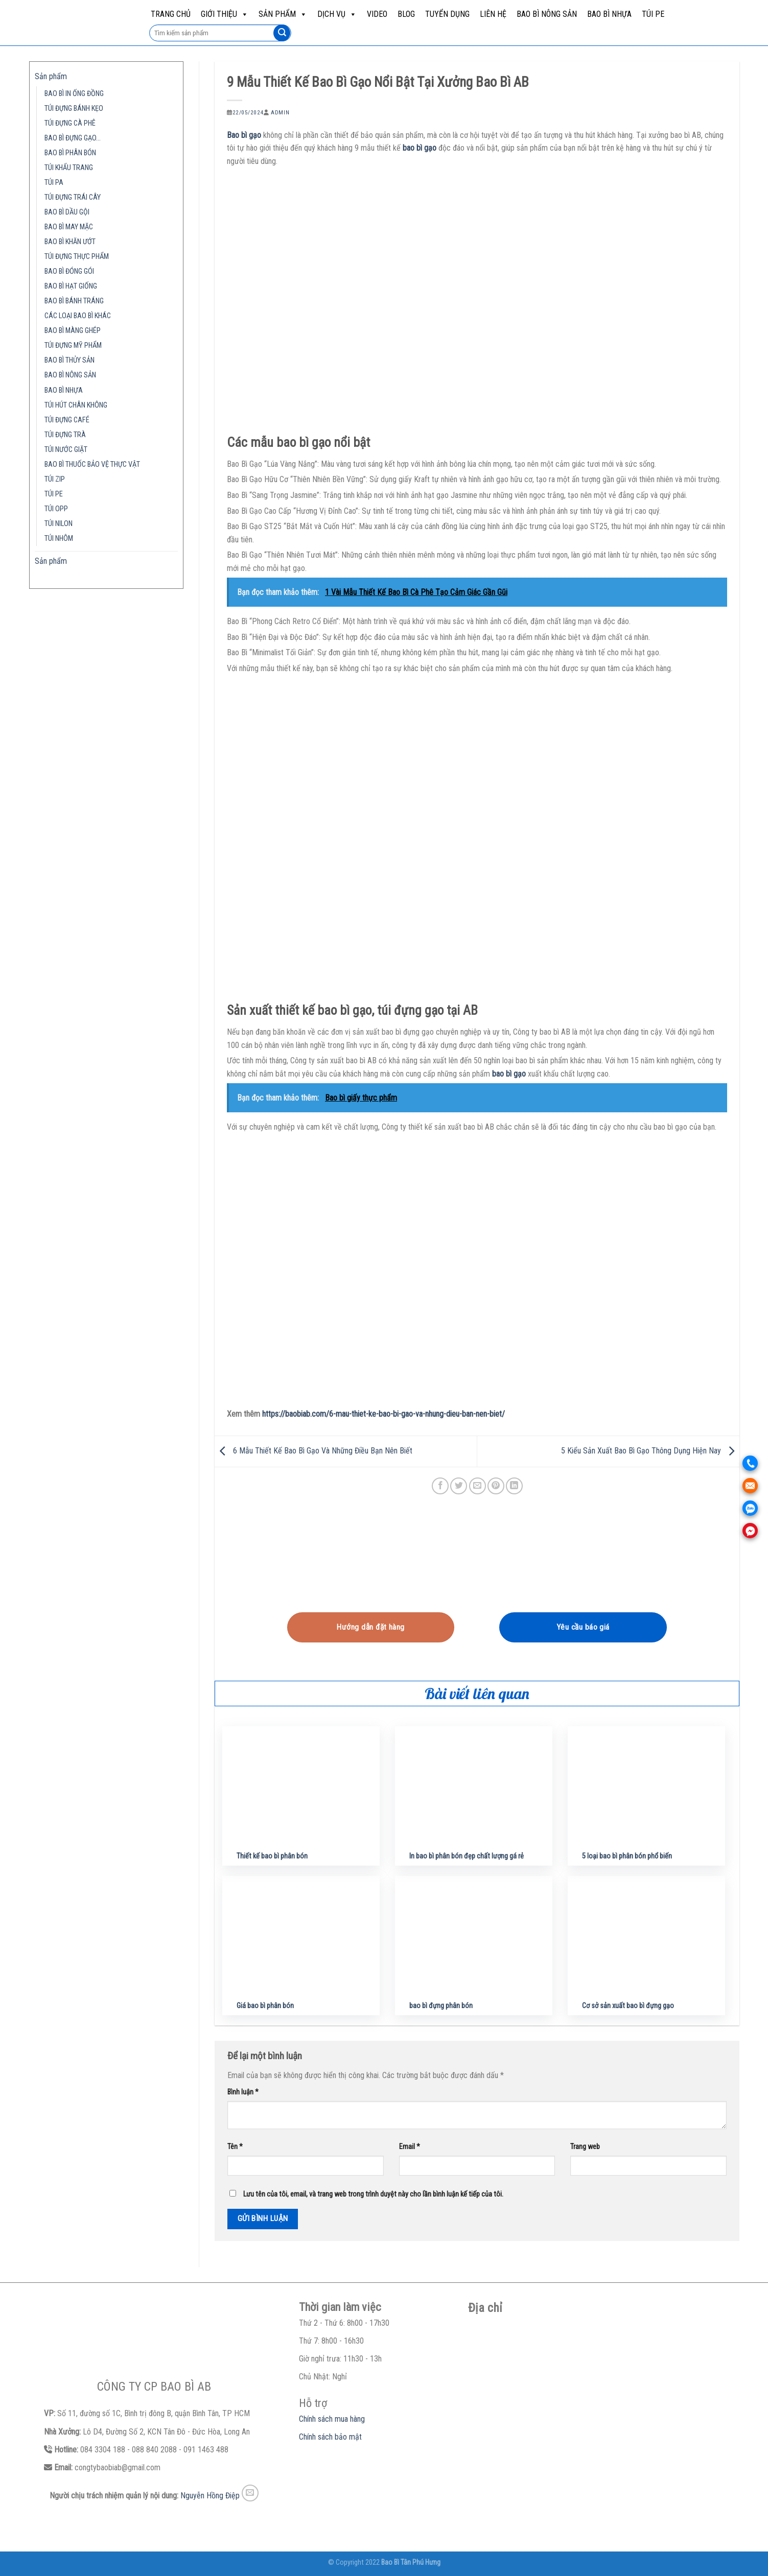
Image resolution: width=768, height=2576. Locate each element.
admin (280, 112)
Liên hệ (493, 14)
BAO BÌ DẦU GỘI (66, 212)
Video (377, 14)
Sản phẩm (283, 14)
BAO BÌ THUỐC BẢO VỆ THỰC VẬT (92, 464)
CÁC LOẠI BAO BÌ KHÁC (77, 316)
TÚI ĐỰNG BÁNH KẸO (73, 108)
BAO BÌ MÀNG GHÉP (72, 330)
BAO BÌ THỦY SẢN (69, 360)
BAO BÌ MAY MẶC (68, 227)
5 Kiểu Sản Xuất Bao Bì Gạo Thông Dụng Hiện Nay (650, 1451)
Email (409, 2146)
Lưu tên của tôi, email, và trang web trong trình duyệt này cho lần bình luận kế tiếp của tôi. (373, 2194)
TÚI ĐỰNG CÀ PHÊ (70, 123)
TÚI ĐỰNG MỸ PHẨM (73, 345)
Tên (235, 2146)
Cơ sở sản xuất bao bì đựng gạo (628, 2005)
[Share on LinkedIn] (514, 1485)
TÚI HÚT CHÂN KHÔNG (75, 405)
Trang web (585, 2146)
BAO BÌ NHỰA (609, 14)
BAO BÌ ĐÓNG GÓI (69, 271)
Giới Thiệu (224, 14)
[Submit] (281, 33)
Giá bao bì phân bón (265, 2005)
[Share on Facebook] (440, 1485)
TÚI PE (653, 14)
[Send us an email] (250, 2493)
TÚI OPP (56, 509)
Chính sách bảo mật (330, 2437)
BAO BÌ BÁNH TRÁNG (74, 301)
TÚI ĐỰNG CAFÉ (66, 420)
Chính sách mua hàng (332, 2419)
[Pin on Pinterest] (495, 1485)
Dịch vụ (337, 14)
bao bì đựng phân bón (441, 2005)
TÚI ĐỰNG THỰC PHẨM (76, 256)
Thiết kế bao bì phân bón (272, 1856)
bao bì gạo (419, 148)
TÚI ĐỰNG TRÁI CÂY (72, 197)
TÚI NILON (58, 523)
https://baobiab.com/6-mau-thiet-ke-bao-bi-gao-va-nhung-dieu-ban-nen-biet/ (383, 1414)
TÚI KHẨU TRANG (68, 167)
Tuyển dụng (447, 14)
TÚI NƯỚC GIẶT (65, 449)
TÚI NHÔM (58, 538)
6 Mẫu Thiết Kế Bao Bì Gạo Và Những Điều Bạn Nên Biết (313, 1451)
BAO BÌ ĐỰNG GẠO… (72, 138)
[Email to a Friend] (477, 1485)
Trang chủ (171, 14)
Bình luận (243, 2092)
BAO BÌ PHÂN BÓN (70, 153)
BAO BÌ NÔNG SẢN (547, 14)
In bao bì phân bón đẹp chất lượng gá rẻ (466, 1856)
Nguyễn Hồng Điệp (210, 2496)
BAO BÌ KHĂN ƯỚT (70, 241)
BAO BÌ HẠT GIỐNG (70, 286)
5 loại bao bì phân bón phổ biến (627, 1856)
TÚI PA (53, 182)
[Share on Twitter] (458, 1485)
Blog (406, 14)
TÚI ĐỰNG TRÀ (65, 435)
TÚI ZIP (54, 479)
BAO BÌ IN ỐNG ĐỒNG (74, 93)
